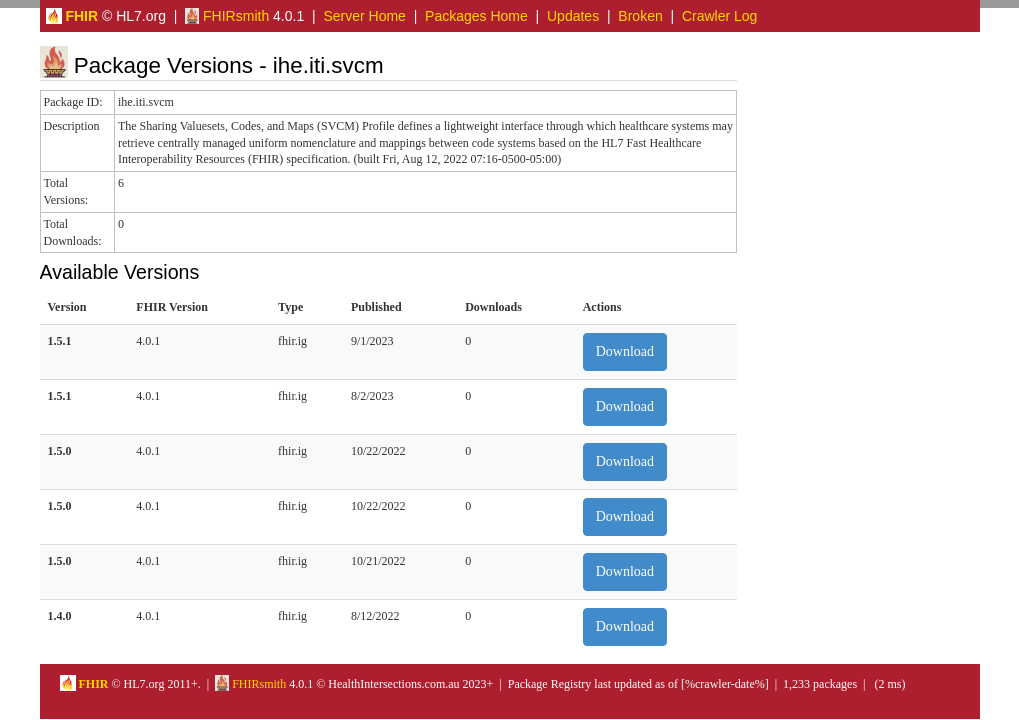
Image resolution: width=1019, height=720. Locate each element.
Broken (640, 16)
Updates (573, 16)
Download (625, 351)
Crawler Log (719, 16)
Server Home (364, 16)
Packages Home (476, 16)
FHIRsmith (227, 16)
